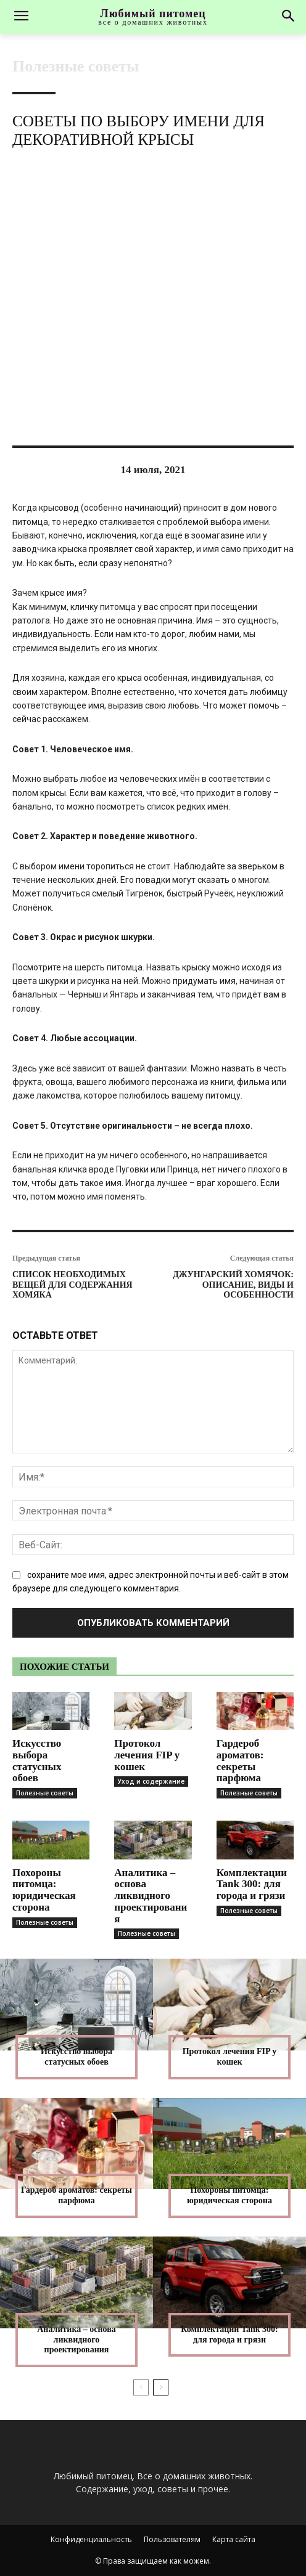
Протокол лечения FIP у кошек (147, 1754)
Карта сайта (233, 2539)
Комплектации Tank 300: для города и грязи (252, 1884)
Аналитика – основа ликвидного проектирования (150, 1896)
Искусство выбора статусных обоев (36, 1760)
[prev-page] (141, 2387)
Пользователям (172, 2539)
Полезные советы (75, 67)
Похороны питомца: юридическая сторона (44, 1890)
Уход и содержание (151, 1781)
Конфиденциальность (91, 2539)
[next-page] (160, 2387)
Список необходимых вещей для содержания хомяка (72, 1285)
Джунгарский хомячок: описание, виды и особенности (233, 1285)
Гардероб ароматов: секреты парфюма (240, 1760)
